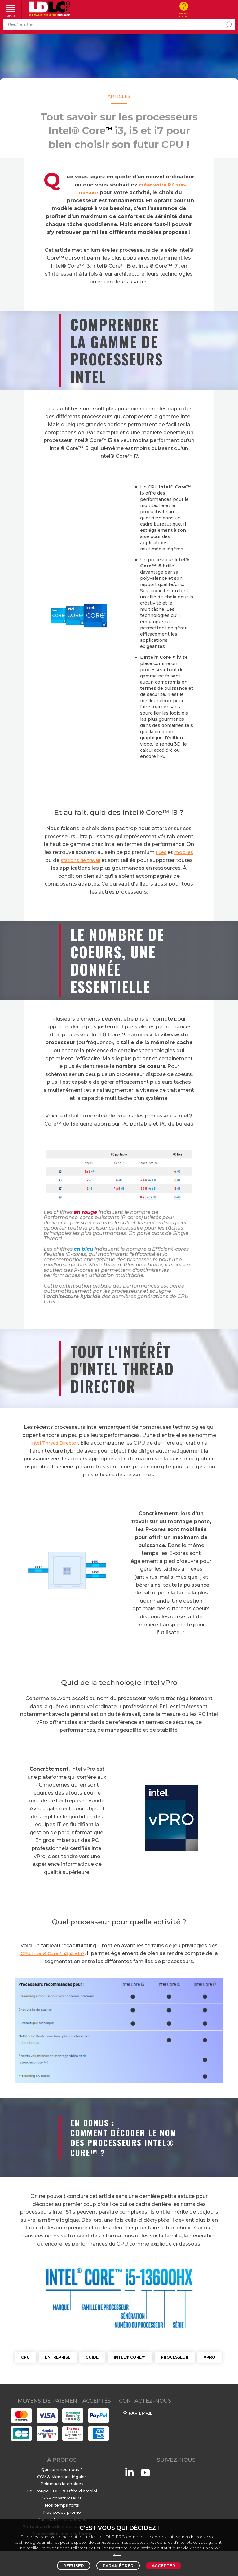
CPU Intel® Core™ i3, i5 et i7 (55, 1953)
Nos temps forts (62, 2505)
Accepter (163, 2566)
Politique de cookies (61, 2483)
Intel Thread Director (54, 1443)
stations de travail (113, 860)
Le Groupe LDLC (44, 2490)
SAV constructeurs (62, 2497)
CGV (41, 2476)
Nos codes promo (62, 2512)
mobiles (64, 860)
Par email (137, 2413)
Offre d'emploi (82, 2490)
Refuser (73, 2566)
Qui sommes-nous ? (62, 2469)
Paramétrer (118, 2566)
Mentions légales (69, 2476)
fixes (171, 852)
